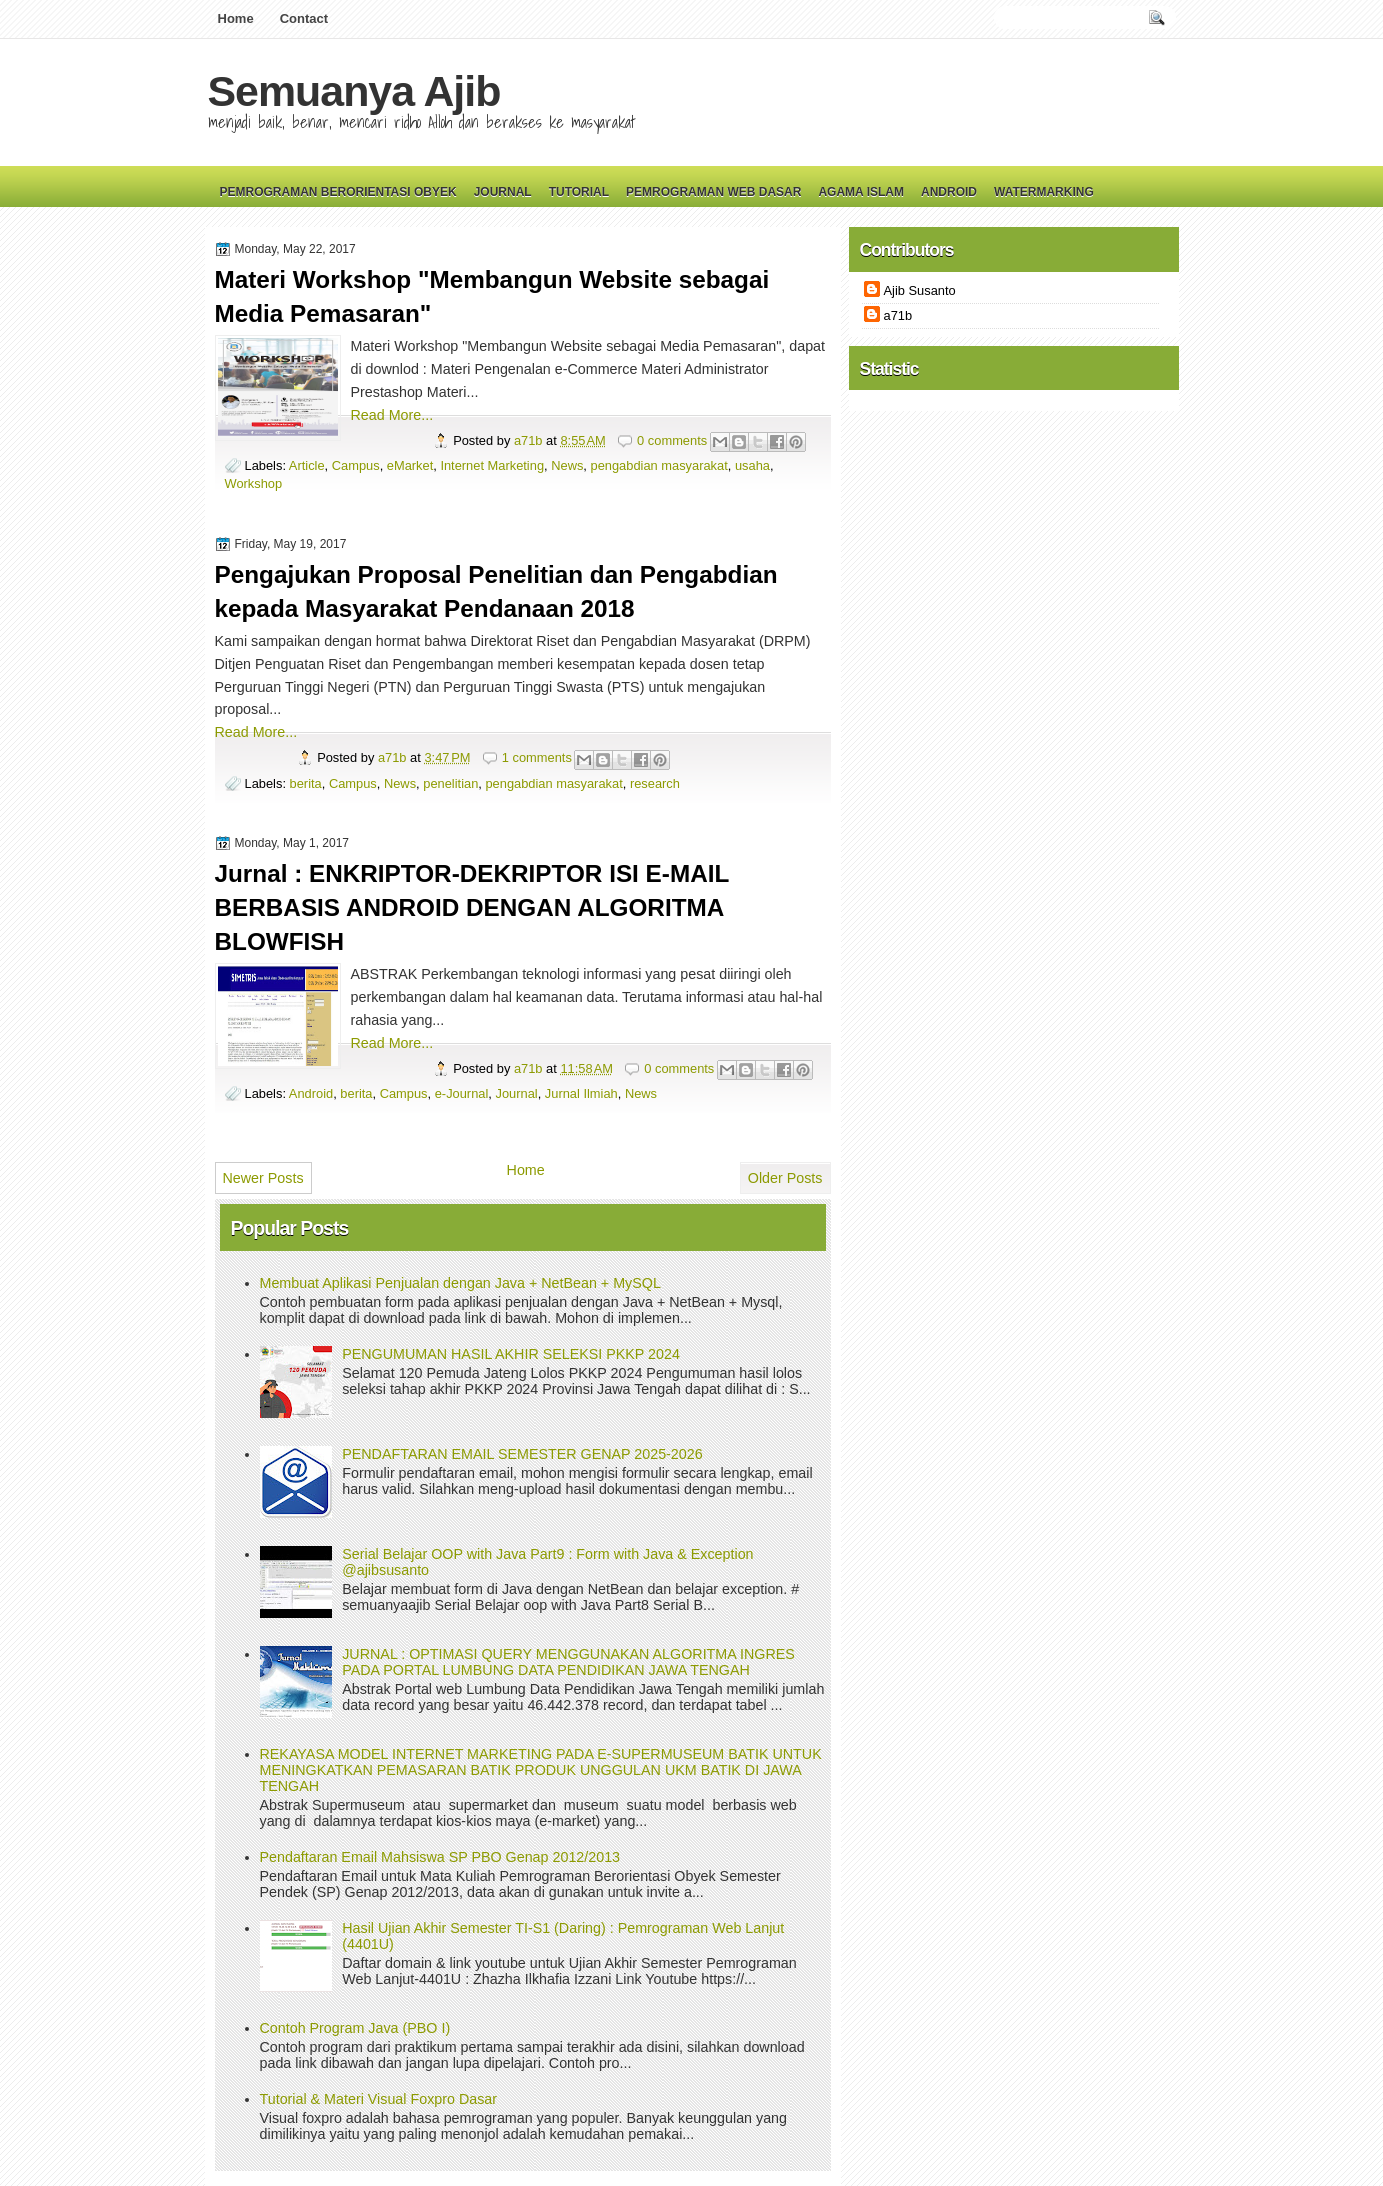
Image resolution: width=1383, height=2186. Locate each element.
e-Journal (462, 1093)
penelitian (450, 783)
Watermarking (1044, 192)
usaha (752, 465)
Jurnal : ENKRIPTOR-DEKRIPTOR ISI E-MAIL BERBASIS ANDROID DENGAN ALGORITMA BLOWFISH (472, 907)
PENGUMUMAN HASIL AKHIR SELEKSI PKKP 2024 (511, 1354)
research (655, 783)
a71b (530, 440)
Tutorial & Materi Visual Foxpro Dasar (379, 2099)
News (567, 465)
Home (236, 18)
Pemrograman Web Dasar (713, 192)
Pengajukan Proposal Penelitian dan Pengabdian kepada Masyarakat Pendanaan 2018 (496, 591)
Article (307, 465)
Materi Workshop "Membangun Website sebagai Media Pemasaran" (492, 296)
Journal (503, 192)
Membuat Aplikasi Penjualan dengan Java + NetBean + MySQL (460, 1283)
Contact (304, 18)
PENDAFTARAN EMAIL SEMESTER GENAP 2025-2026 (522, 1454)
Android (949, 192)
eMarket (410, 465)
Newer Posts (263, 1178)
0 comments (672, 440)
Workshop (254, 483)
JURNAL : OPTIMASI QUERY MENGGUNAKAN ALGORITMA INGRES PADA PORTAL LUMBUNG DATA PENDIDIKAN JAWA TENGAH (568, 1662)
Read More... (392, 415)
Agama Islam (861, 192)
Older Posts (785, 1178)
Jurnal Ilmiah (581, 1093)
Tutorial (579, 192)
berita (306, 783)
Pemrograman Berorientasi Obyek (338, 192)
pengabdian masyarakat (659, 465)
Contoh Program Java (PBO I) (355, 2028)
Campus (356, 465)
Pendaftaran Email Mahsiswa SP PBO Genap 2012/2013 (440, 1857)
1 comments (537, 757)
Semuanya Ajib (354, 91)
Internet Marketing (492, 465)
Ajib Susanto (920, 290)
